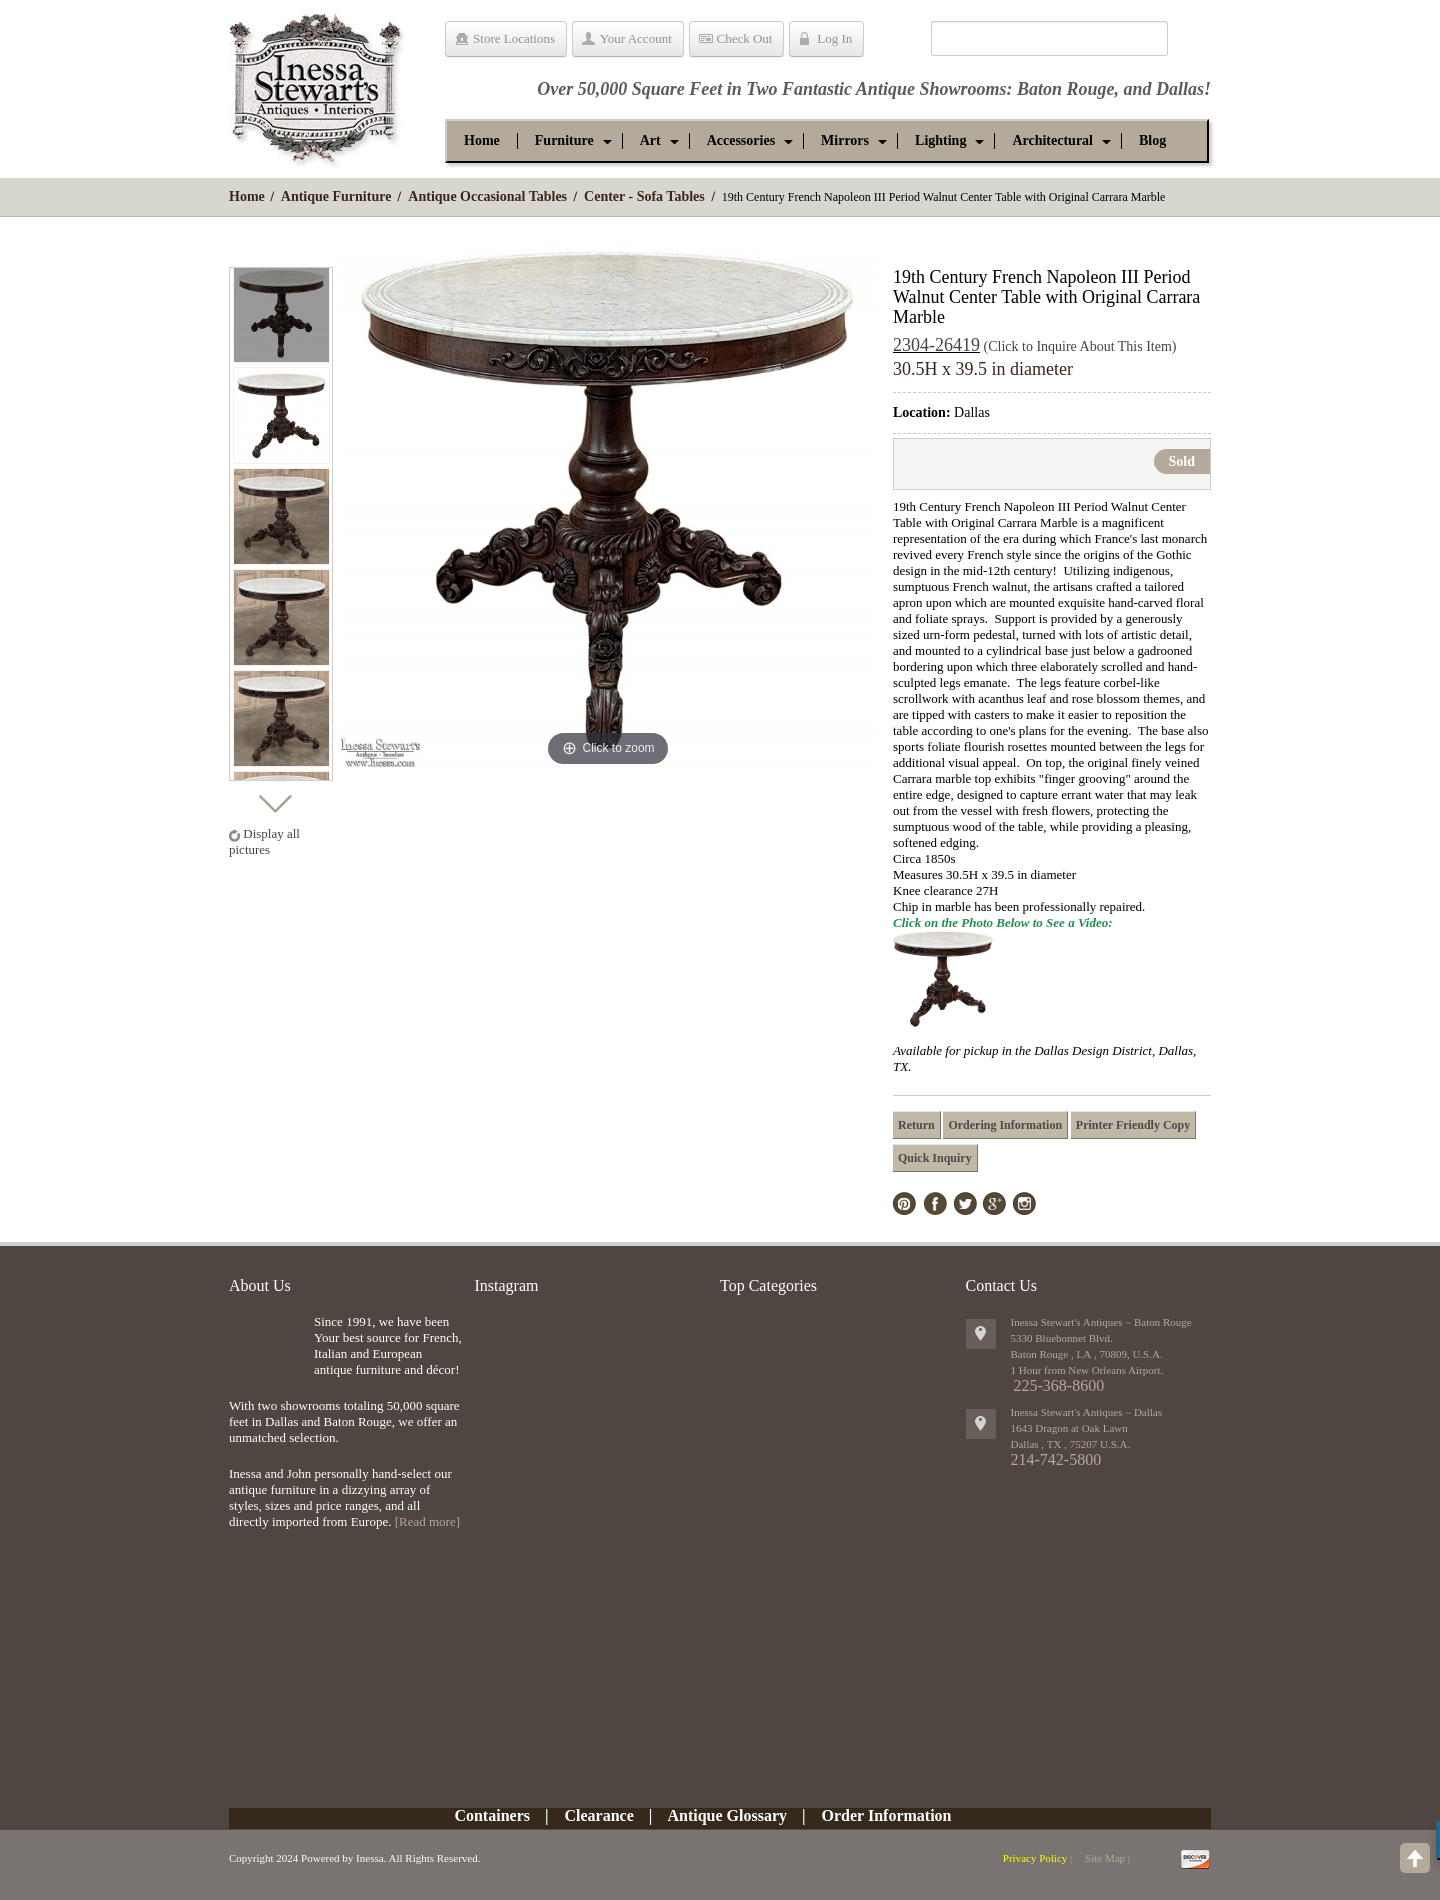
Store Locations (514, 38)
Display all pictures (264, 841)
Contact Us (1002, 1285)
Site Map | (1107, 1858)
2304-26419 (936, 345)
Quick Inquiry (935, 1158)
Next (274, 798)
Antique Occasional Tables (487, 196)
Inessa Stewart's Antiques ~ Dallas (1087, 1412)
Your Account (636, 38)
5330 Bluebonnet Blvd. (1062, 1338)
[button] (564, 141)
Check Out (745, 38)
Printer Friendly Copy (1133, 1125)
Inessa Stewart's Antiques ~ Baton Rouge (1101, 1322)
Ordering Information (1005, 1125)
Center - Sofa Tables (644, 196)
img (266, 1346)
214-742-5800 (1056, 1459)
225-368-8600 (1059, 1385)
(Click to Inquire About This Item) (1080, 346)
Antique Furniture (336, 196)
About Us (260, 1285)
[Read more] (427, 1521)
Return (916, 1125)
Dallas (1180, 89)
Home (247, 196)
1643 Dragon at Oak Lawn (1069, 1428)
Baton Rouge (1066, 89)
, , (1071, 1444)
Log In (834, 38)
